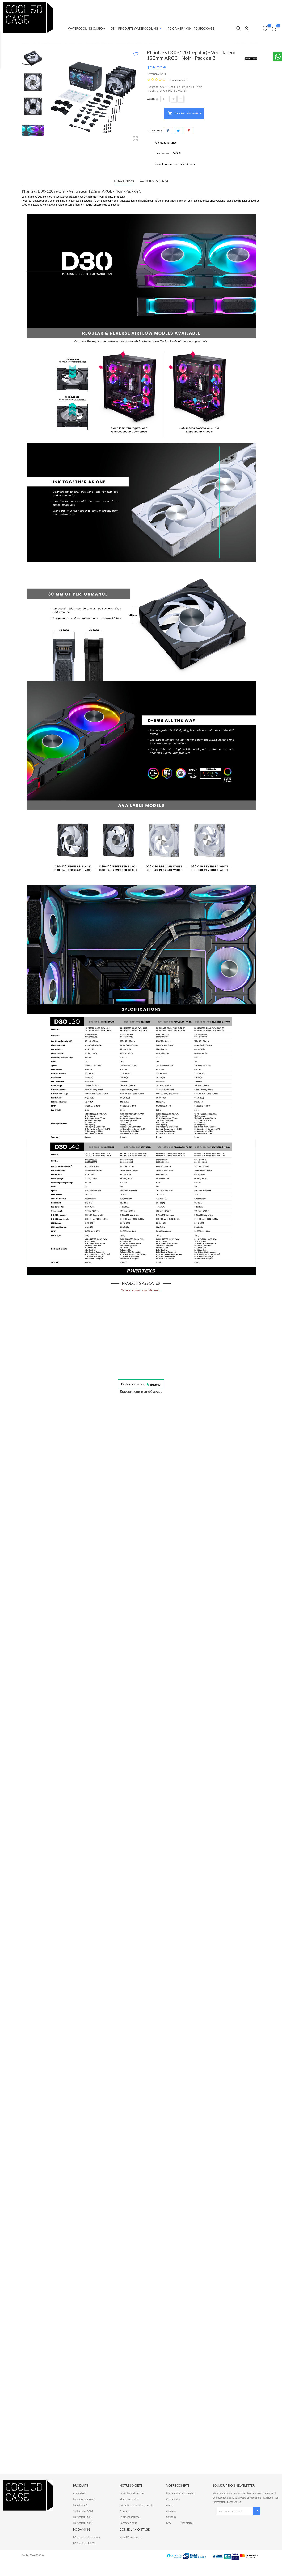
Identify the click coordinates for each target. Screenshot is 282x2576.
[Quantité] (165, 99)
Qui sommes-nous (252, 6)
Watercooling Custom (87, 28)
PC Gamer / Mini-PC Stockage (191, 28)
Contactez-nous (226, 6)
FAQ (271, 6)
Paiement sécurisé (130, 2516)
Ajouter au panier (184, 113)
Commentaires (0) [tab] (154, 180)
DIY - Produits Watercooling (136, 29)
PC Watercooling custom (86, 2537)
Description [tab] (124, 180)
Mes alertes (187, 2522)
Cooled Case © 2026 (33, 2555)
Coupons (171, 2516)
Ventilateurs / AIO (83, 2510)
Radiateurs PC (81, 2505)
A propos (124, 2510)
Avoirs (169, 2505)
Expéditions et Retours (132, 2493)
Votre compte (177, 2485)
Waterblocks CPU (82, 2516)
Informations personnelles (180, 2493)
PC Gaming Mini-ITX (84, 2543)
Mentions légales (129, 2499)
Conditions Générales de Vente (136, 2505)
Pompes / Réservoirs (84, 2499)
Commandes (173, 2499)
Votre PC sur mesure (131, 2537)
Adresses (171, 2510)
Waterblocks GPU (82, 2522)
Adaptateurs (80, 2493)
